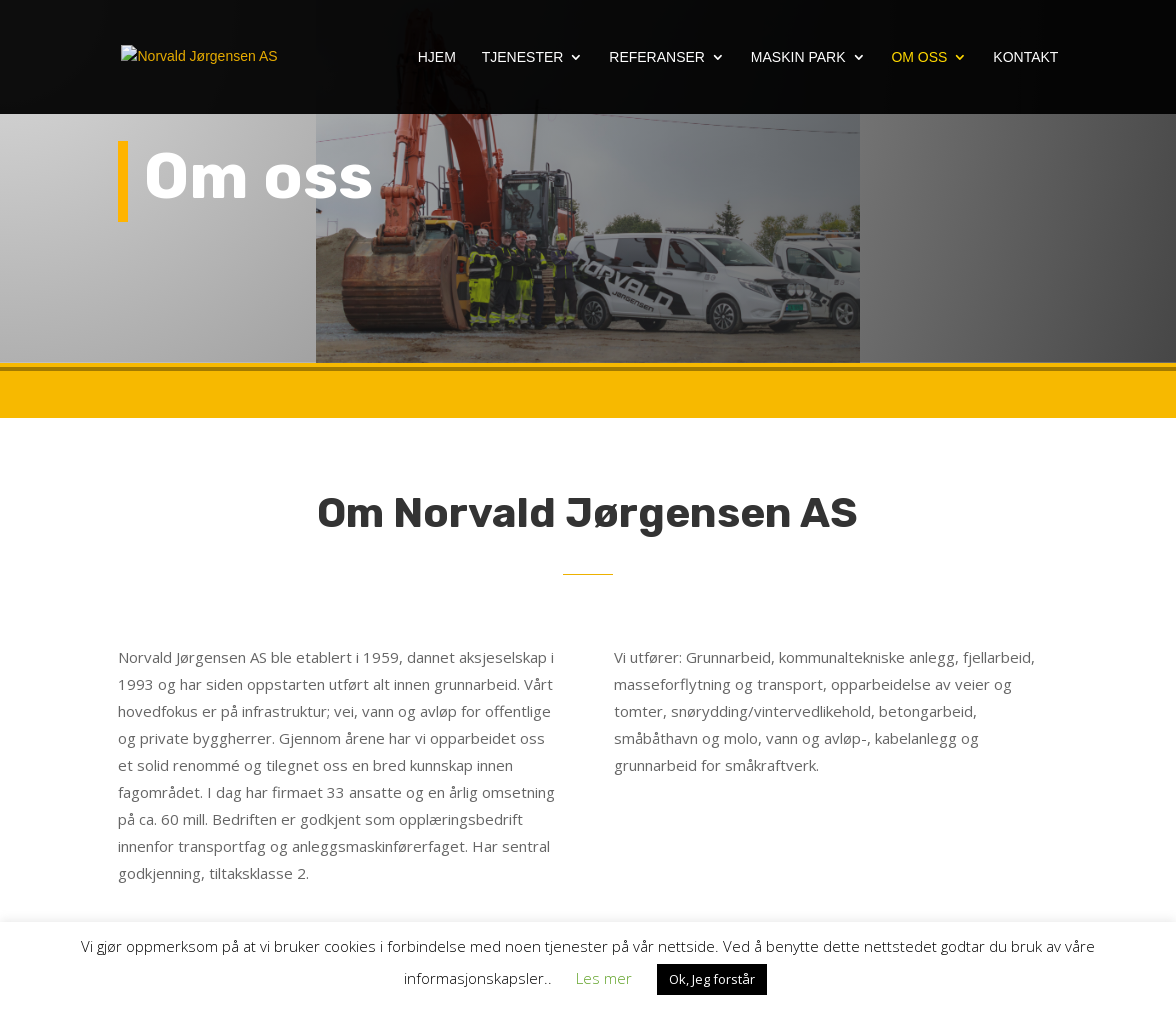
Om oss (919, 57)
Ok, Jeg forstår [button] (712, 979)
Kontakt (1025, 57)
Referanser (657, 57)
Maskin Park (798, 57)
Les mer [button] (604, 978)
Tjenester (523, 57)
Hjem (437, 57)
